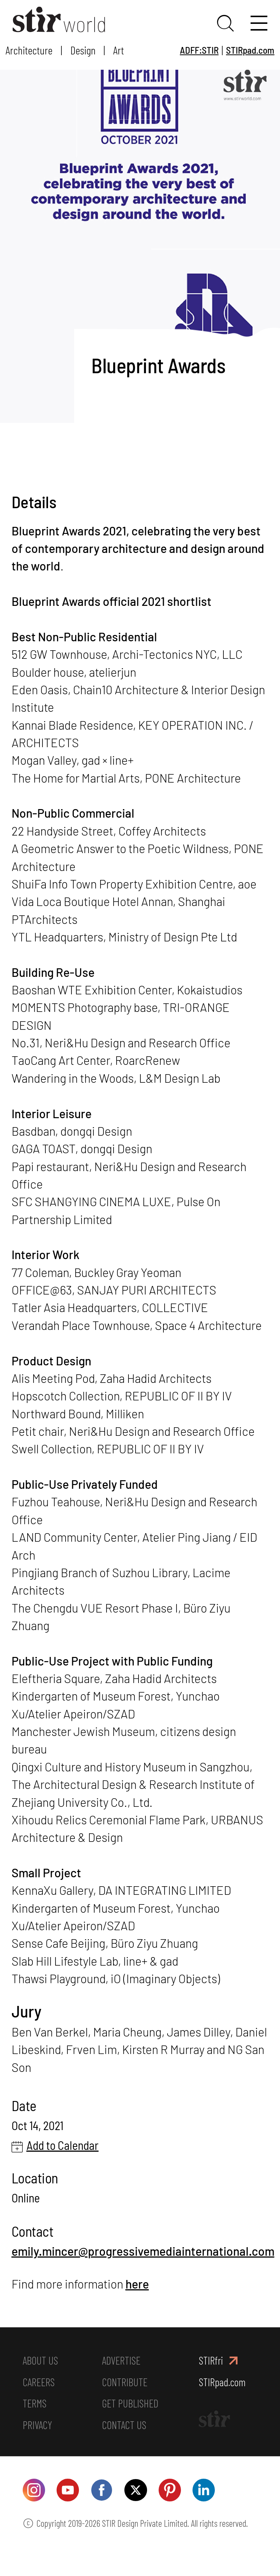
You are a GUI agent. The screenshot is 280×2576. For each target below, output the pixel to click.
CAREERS (39, 2403)
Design (83, 50)
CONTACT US (124, 2449)
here (137, 2304)
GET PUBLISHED (131, 2426)
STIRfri (211, 2381)
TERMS (35, 2426)
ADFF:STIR (199, 50)
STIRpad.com (250, 50)
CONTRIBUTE (125, 2403)
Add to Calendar (62, 2165)
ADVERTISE (122, 2381)
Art (118, 50)
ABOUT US (41, 2381)
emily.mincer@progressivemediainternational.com (143, 2271)
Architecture (29, 50)
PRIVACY (38, 2449)
